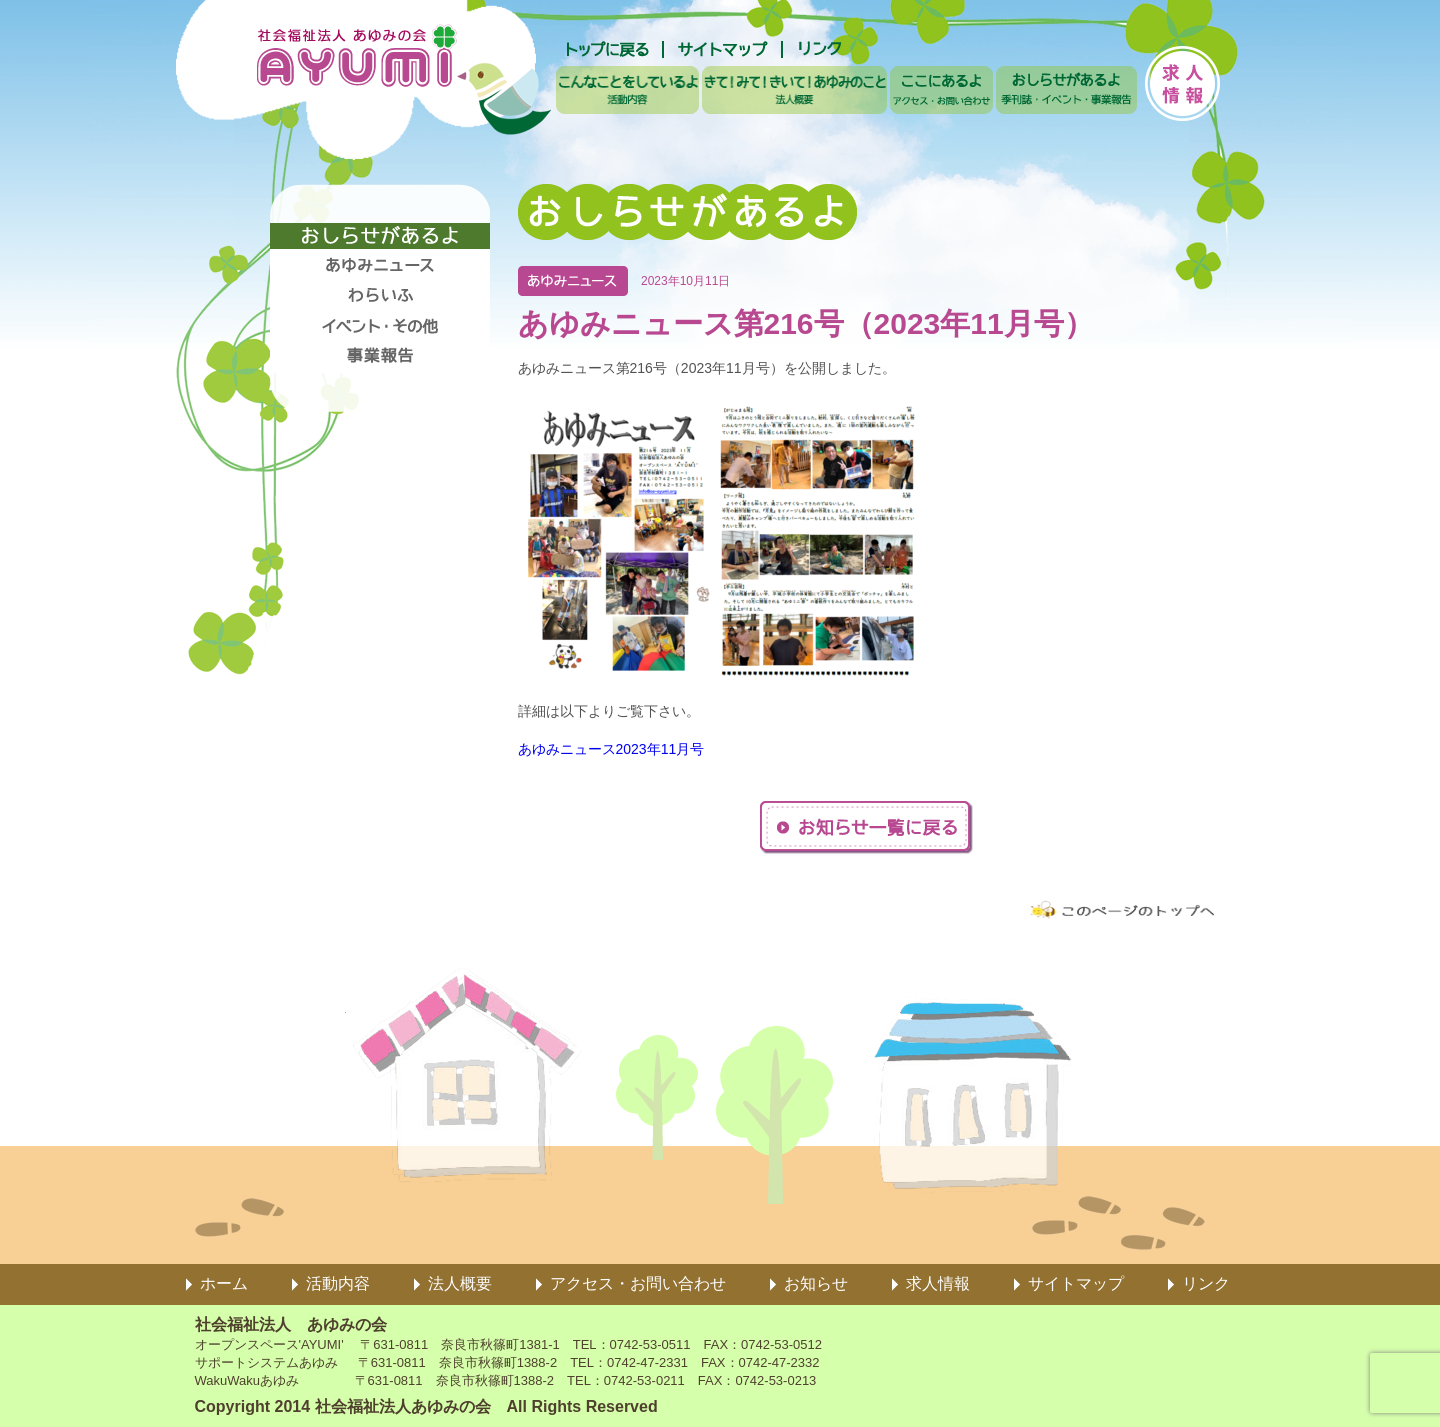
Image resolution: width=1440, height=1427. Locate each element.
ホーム (224, 1283)
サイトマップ (1076, 1283)
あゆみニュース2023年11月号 (611, 749)
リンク (1206, 1283)
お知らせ (816, 1283)
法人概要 (460, 1283)
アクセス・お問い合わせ (638, 1283)
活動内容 (338, 1283)
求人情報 (938, 1283)
